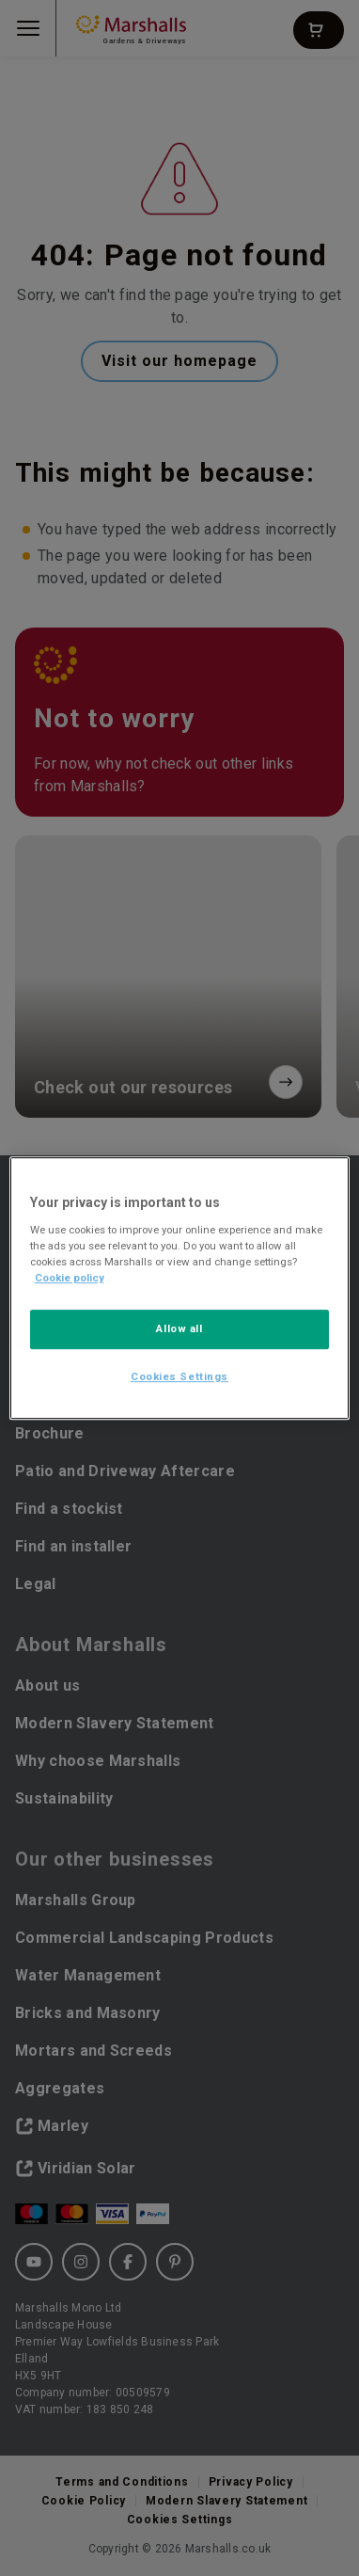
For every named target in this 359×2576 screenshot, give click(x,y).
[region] (180, 1288)
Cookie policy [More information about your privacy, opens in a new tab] (69, 1277)
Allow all (179, 1328)
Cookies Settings (179, 1376)
